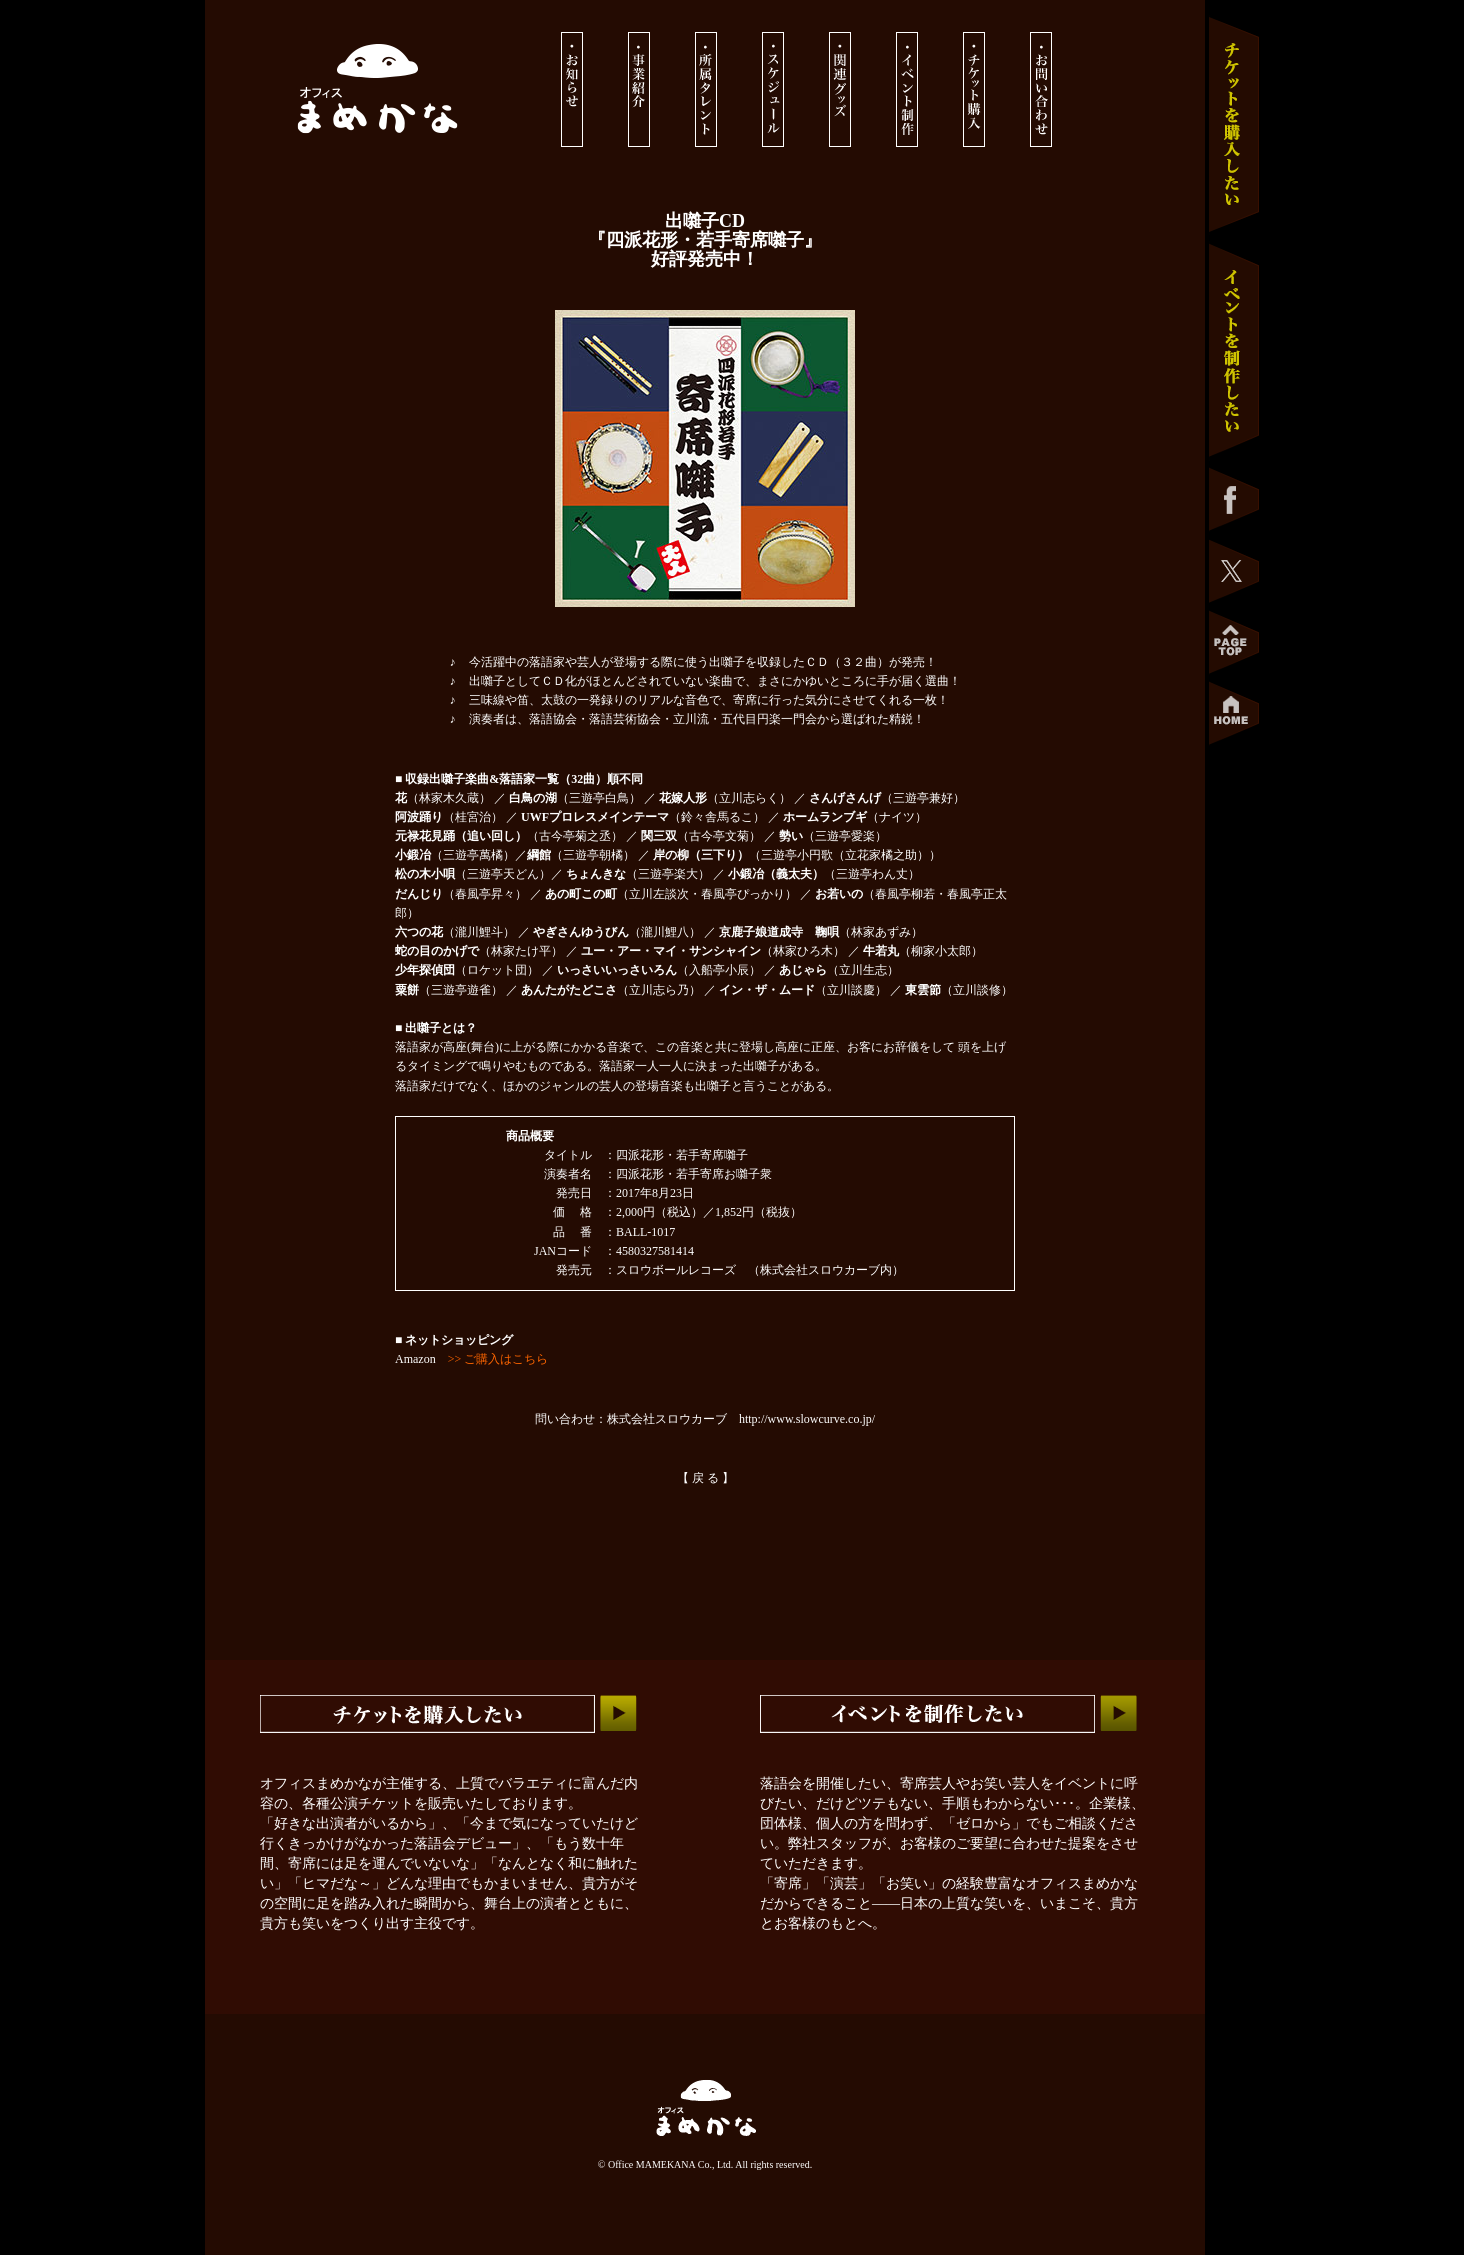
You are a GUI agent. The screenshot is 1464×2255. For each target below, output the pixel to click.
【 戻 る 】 (705, 1478)
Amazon (471, 1359)
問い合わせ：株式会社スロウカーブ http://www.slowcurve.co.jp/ (705, 1419)
